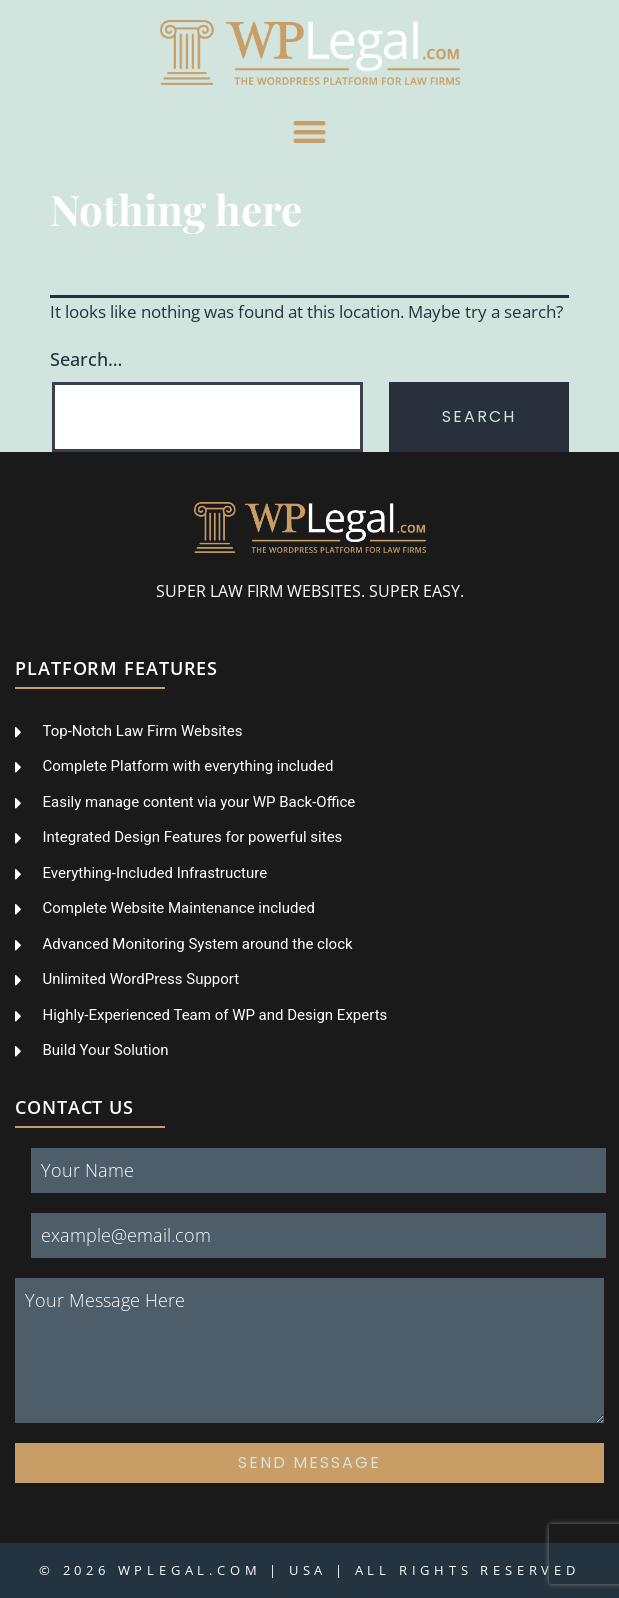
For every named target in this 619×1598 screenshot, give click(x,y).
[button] (309, 131)
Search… (86, 359)
